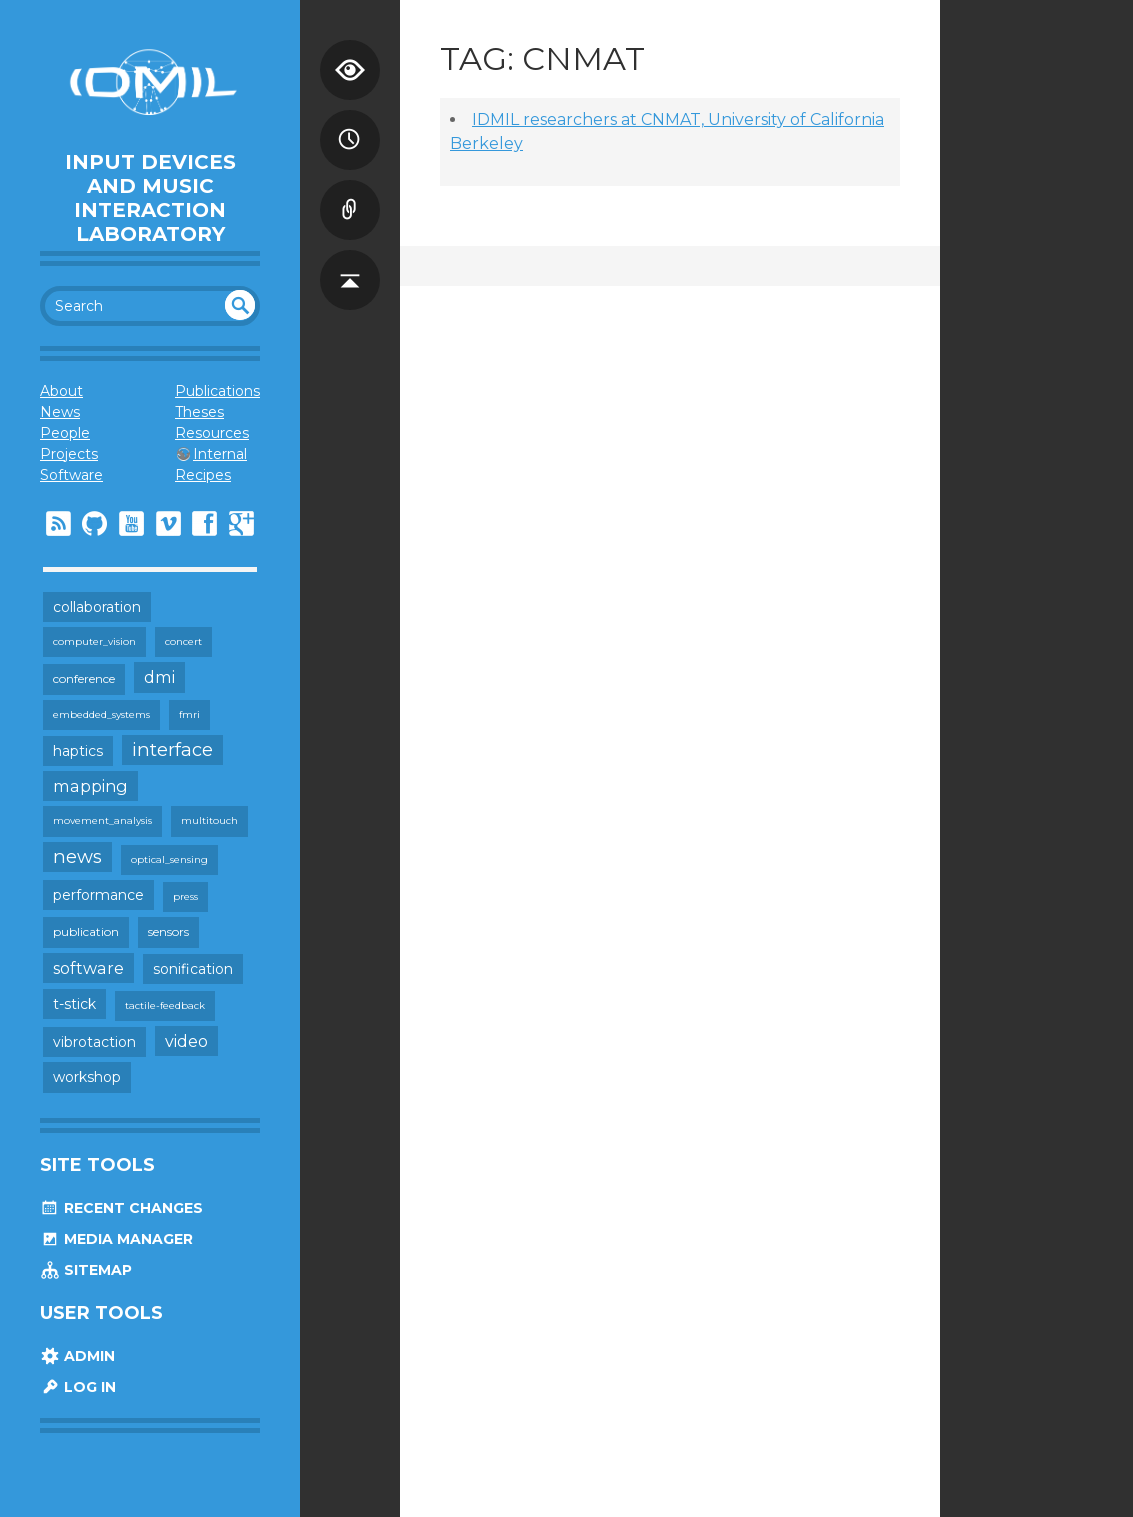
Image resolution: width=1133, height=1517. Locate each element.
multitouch (209, 820)
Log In (78, 1387)
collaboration (97, 607)
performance (98, 895)
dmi (159, 677)
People (65, 433)
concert (183, 641)
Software (71, 475)
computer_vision (94, 641)
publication (86, 931)
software (88, 968)
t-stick (74, 1004)
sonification (193, 969)
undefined (240, 305)
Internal (220, 454)
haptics (78, 751)
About (61, 391)
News (60, 412)
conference (84, 678)
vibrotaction (94, 1042)
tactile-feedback (165, 1005)
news (77, 856)
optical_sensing (169, 859)
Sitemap (86, 1270)
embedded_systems (101, 714)
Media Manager (116, 1239)
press (185, 896)
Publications (217, 391)
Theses (199, 412)
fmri (189, 714)
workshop (87, 1077)
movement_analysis (102, 820)
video (186, 1041)
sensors (168, 931)
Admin (77, 1356)
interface (172, 749)
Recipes (203, 475)
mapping (90, 786)
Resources (212, 433)
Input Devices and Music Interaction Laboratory (150, 198)
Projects (69, 454)
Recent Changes (121, 1208)
